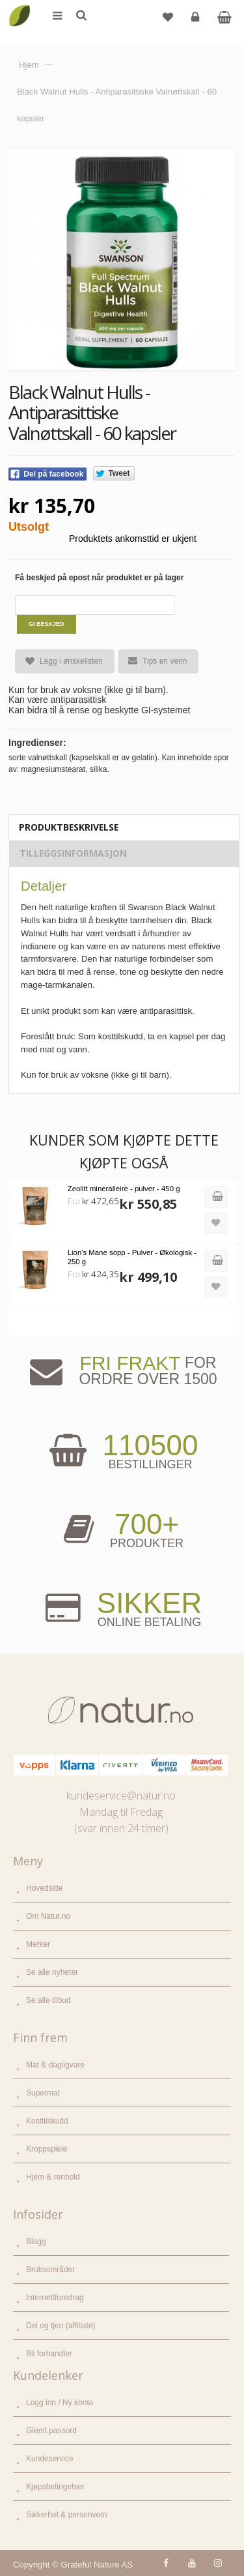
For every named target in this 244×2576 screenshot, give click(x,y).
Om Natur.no (48, 1916)
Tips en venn (152, 661)
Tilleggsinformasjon (73, 853)
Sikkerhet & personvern (66, 2514)
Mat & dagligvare (55, 2064)
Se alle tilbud (48, 2000)
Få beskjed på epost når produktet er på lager (99, 577)
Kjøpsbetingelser (55, 2486)
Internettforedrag (55, 2297)
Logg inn (197, 22)
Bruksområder (50, 2269)
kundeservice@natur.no (121, 1795)
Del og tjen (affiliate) (61, 2325)
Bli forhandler (49, 2353)
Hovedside (44, 1888)
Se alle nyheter (52, 1972)
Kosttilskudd (47, 2120)
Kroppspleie (46, 2149)
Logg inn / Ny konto (59, 2402)
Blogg (36, 2241)
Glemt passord (51, 2430)
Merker (38, 1944)
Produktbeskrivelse (68, 827)
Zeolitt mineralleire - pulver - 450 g (124, 1188)
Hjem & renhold (53, 2177)
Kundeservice (50, 2458)
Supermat (43, 2092)
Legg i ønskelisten (59, 661)
